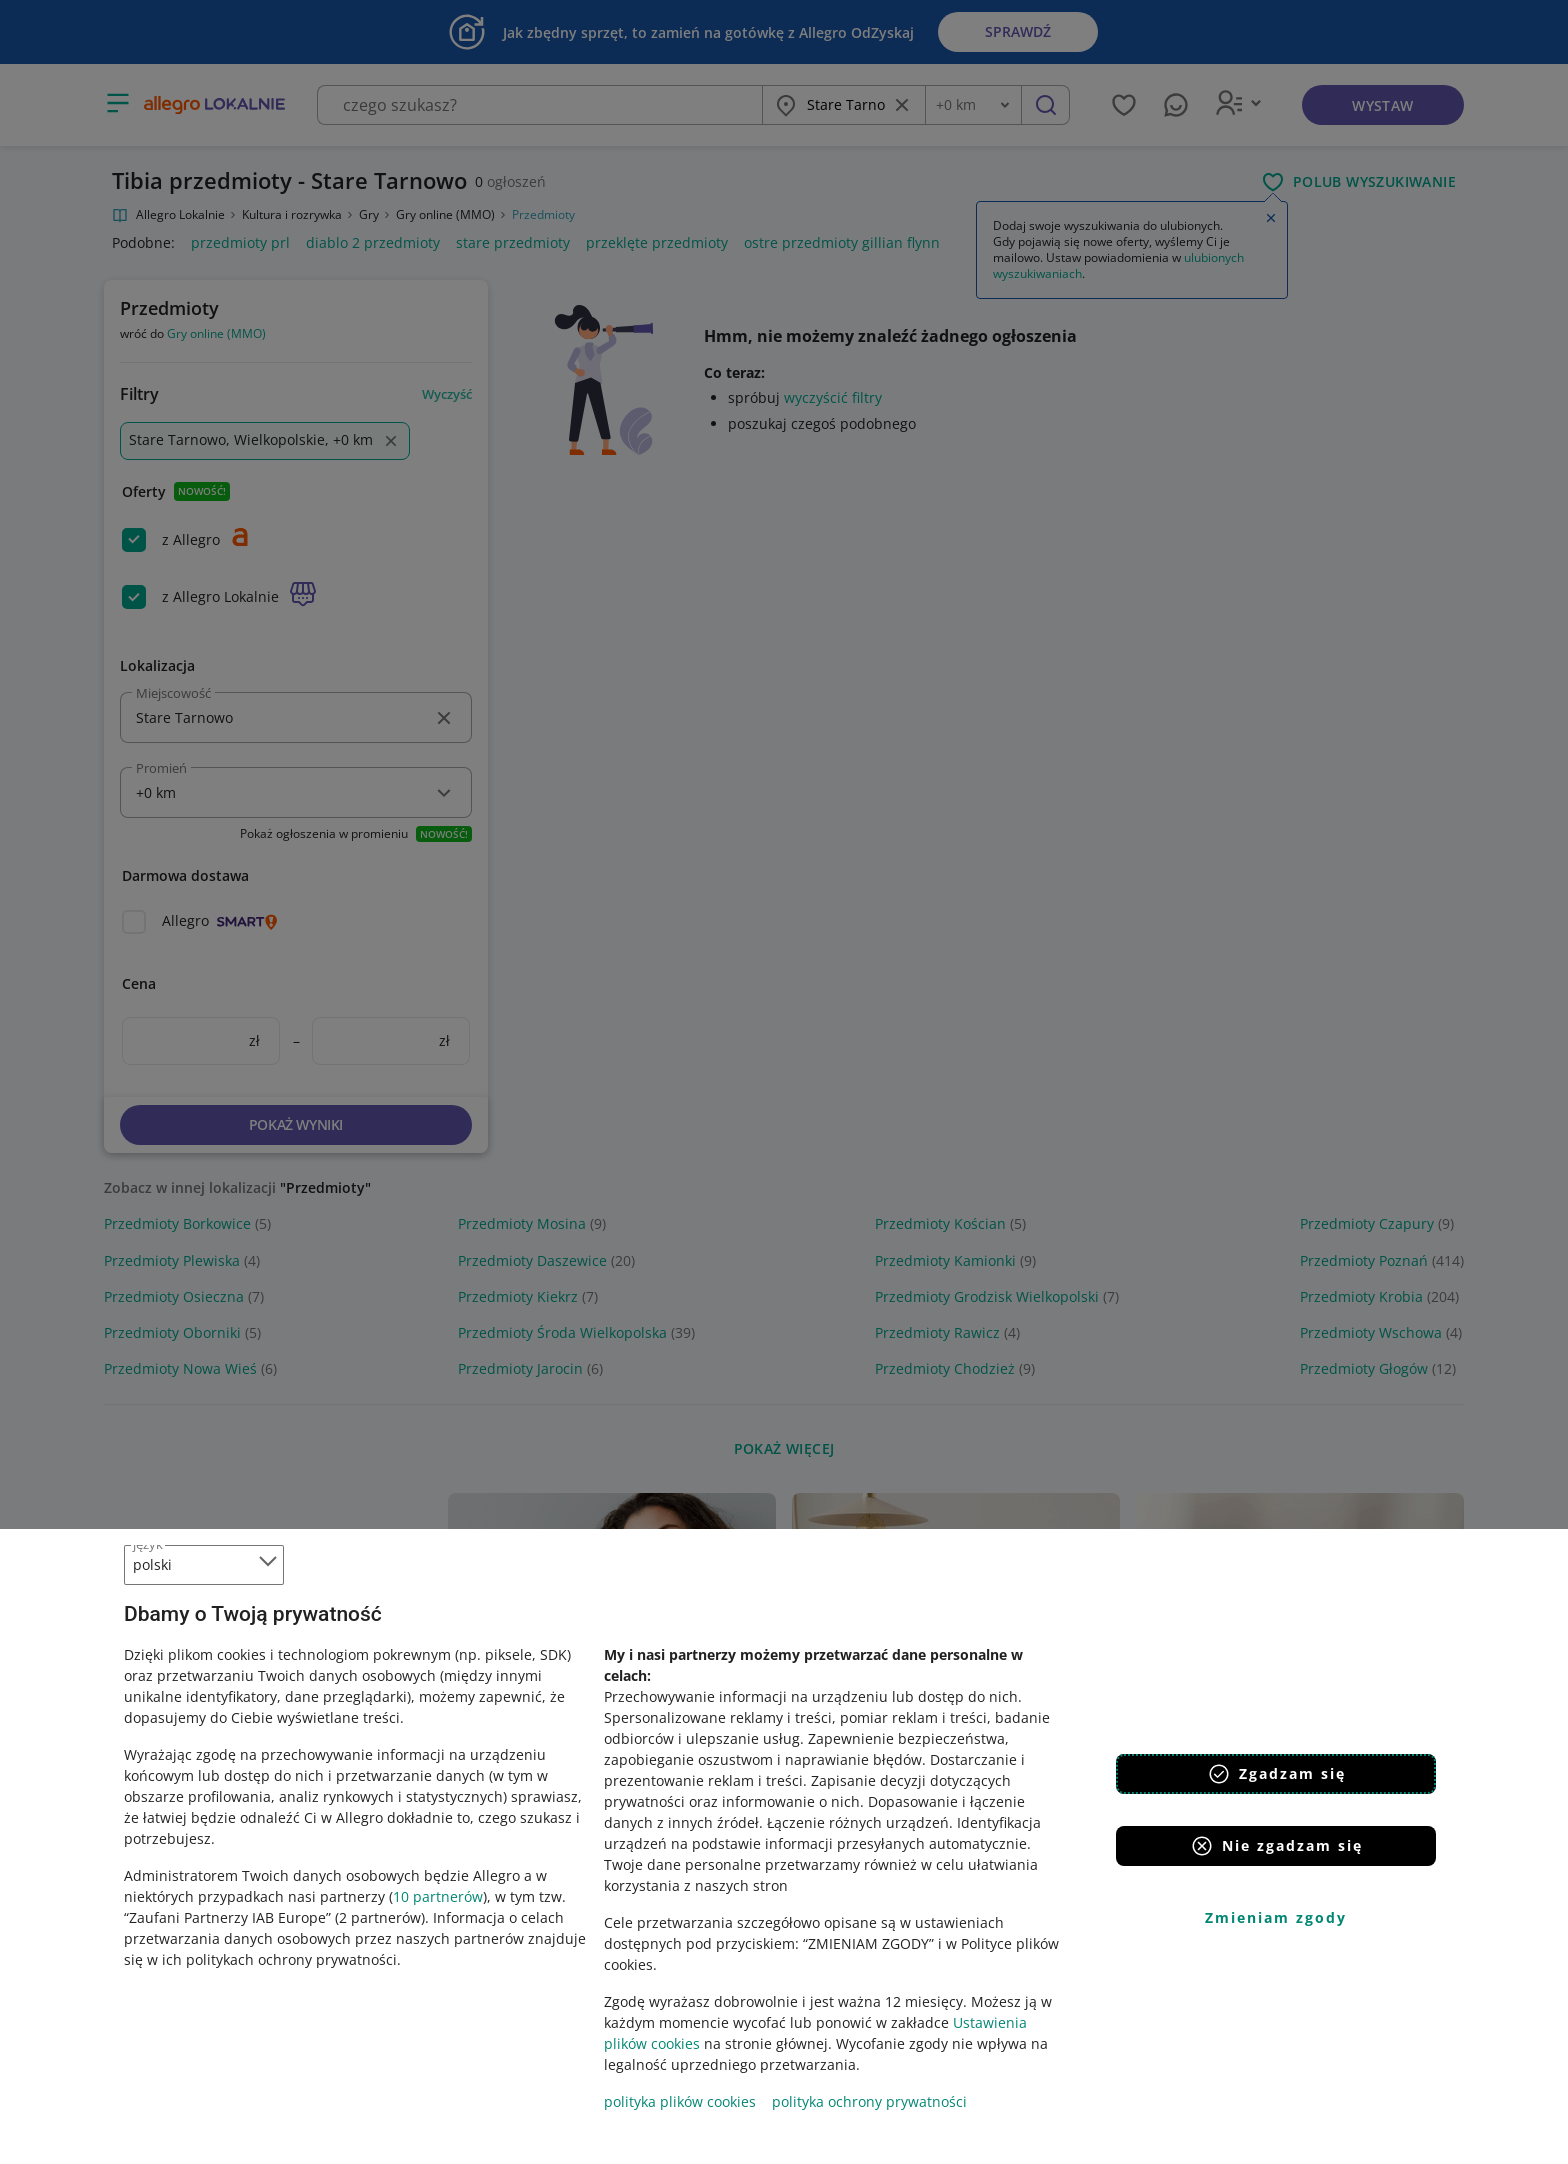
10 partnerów (438, 1896)
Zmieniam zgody (1276, 1917)
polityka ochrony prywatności (869, 2101)
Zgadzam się (1276, 1774)
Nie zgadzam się (1276, 1846)
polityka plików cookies (680, 2101)
